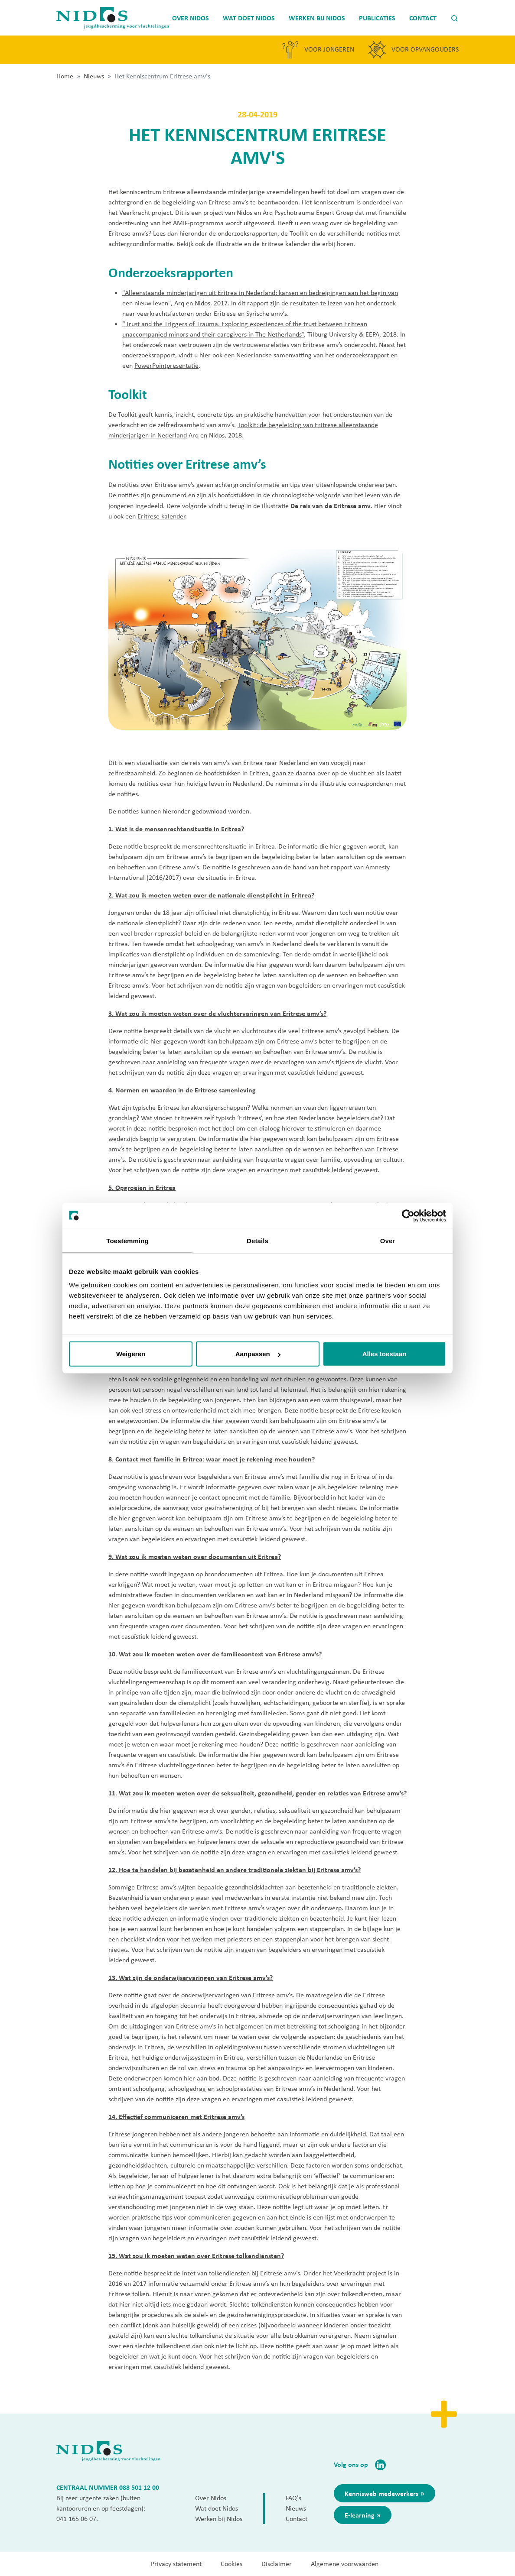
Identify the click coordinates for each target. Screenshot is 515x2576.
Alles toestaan (384, 1354)
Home (64, 76)
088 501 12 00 (139, 2487)
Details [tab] (257, 1240)
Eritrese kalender (161, 516)
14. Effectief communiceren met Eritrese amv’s (176, 2116)
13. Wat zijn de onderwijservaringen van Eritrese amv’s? (190, 1977)
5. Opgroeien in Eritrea (142, 1187)
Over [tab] (387, 1240)
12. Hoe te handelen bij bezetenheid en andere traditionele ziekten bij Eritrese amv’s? (234, 1869)
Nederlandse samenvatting (274, 355)
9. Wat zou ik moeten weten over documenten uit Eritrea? (194, 1556)
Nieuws (94, 76)
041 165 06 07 (76, 2518)
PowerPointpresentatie (166, 365)
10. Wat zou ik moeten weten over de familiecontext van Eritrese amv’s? (215, 1654)
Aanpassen (257, 1354)
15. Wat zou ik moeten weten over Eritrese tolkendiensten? (196, 2255)
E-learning (360, 2515)
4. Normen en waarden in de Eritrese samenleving (182, 1090)
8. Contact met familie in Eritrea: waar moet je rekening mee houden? (211, 1459)
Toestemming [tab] (127, 1240)
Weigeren (130, 1354)
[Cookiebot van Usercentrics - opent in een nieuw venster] (408, 1215)
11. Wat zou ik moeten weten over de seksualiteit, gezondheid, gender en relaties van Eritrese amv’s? (257, 1793)
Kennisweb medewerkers (381, 2493)
